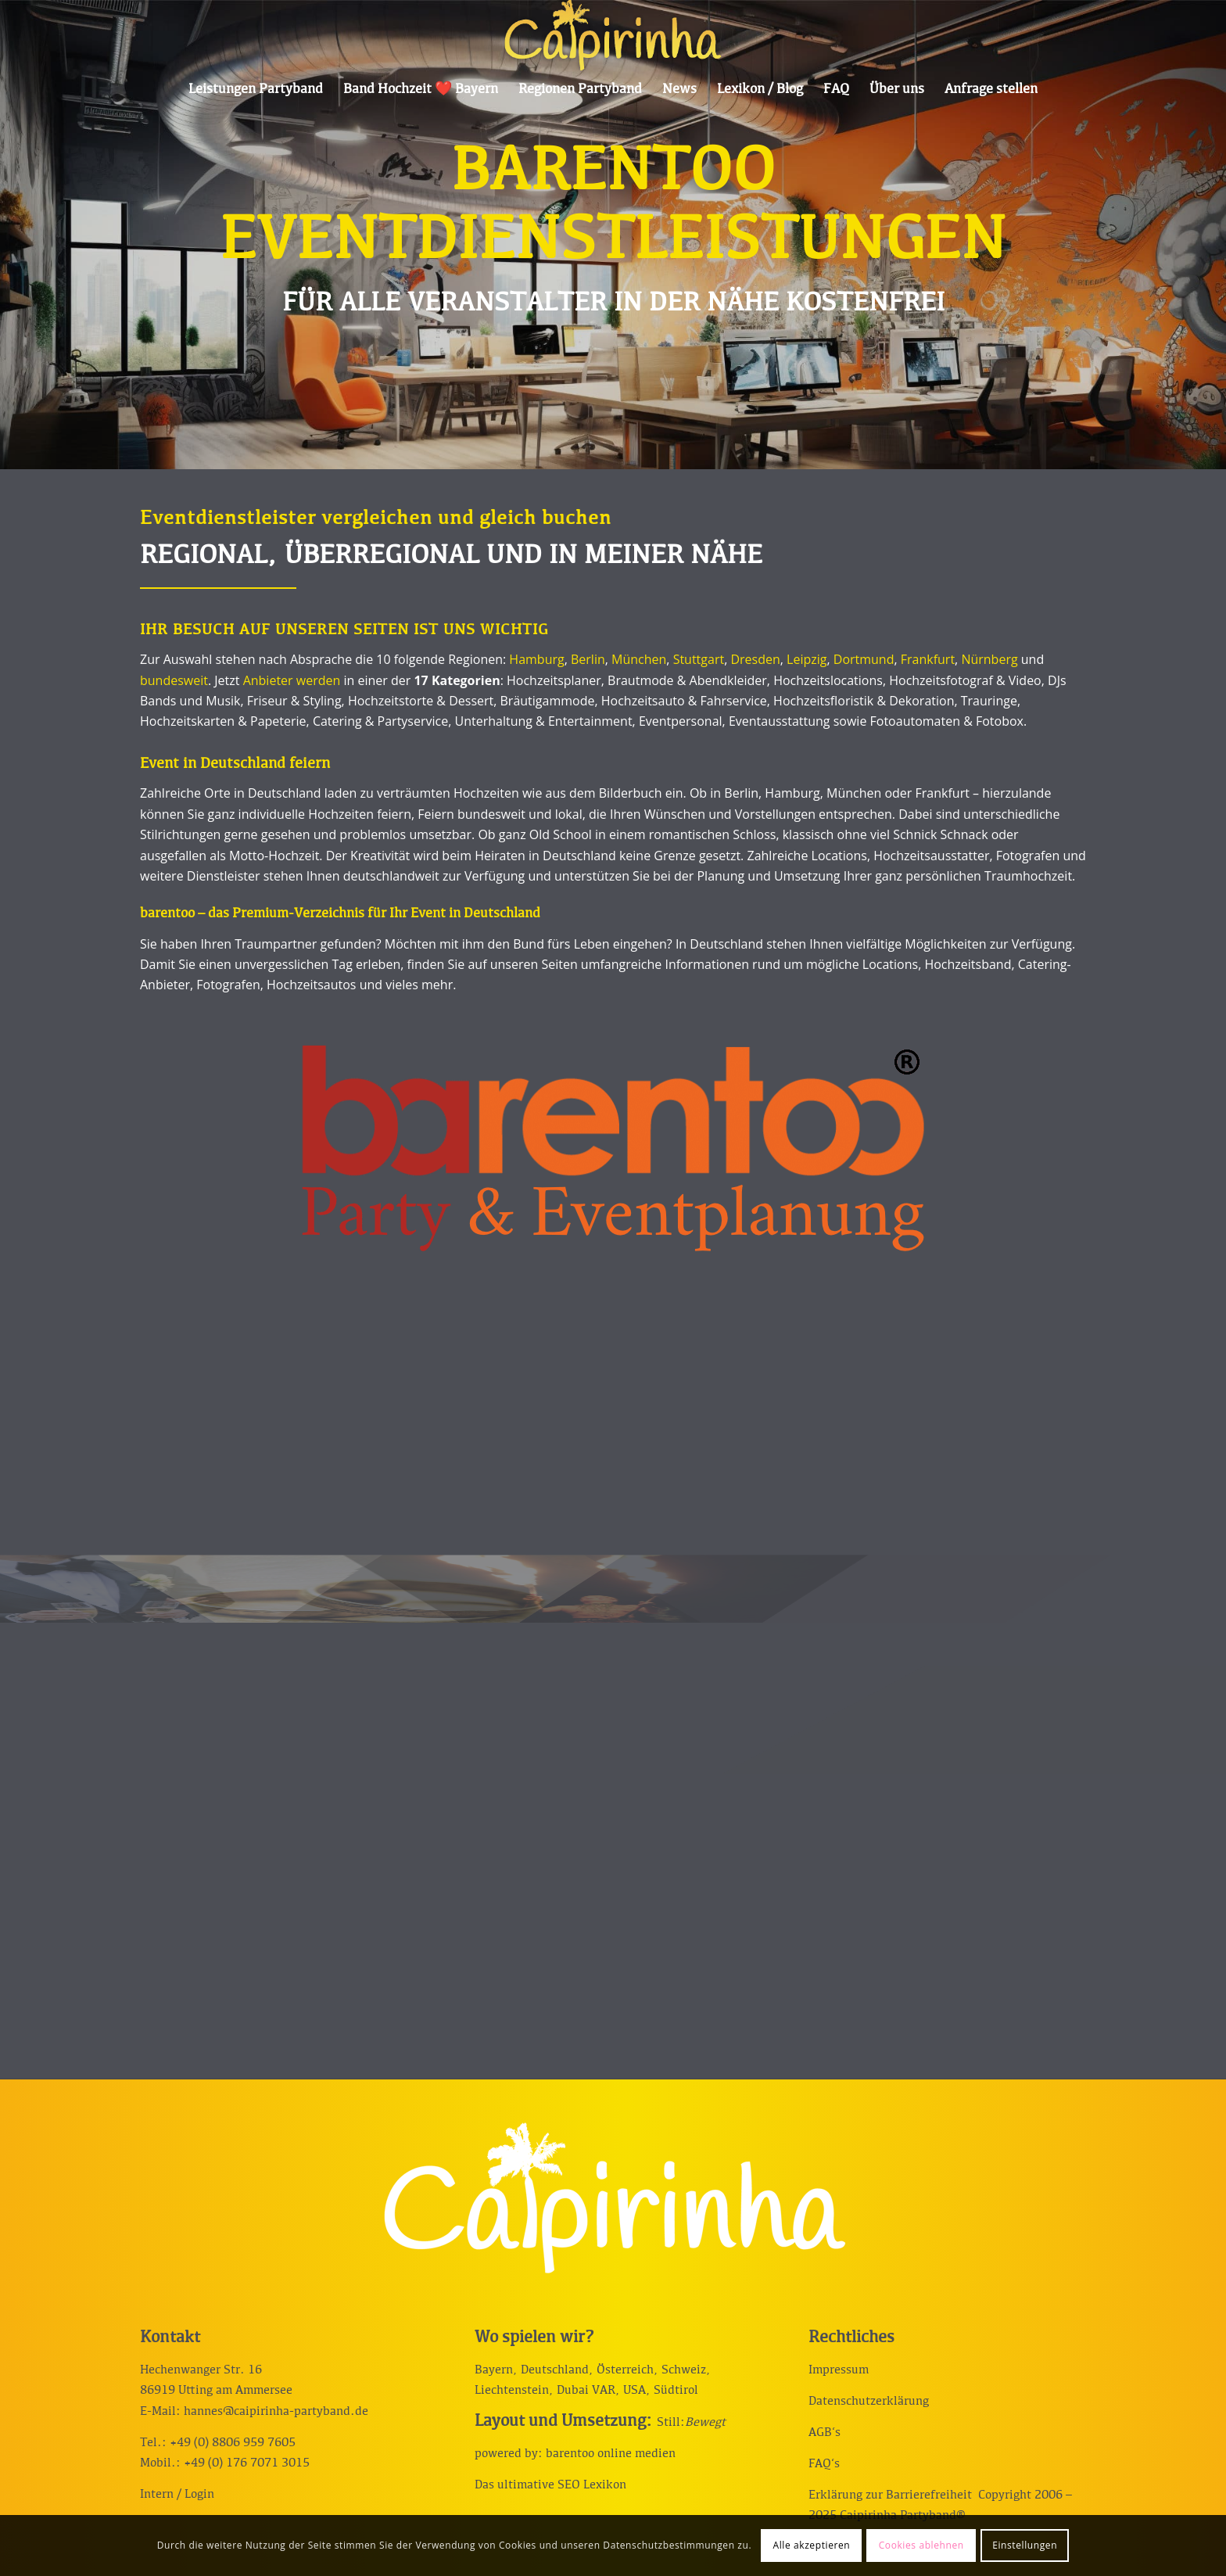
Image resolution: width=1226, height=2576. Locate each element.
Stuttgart (699, 659)
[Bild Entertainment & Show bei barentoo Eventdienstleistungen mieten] (618, 1399)
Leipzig (806, 659)
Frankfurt (928, 659)
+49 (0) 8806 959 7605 (233, 2443)
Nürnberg (989, 659)
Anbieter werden (292, 680)
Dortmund (863, 659)
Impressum (838, 2370)
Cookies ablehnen (921, 2545)
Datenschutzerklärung (868, 2401)
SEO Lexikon (591, 2485)
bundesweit (174, 680)
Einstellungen (1024, 2545)
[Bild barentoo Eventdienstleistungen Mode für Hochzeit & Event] (133, 1399)
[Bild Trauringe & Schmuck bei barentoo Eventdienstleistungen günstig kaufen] (375, 1399)
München (638, 659)
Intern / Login (177, 2494)
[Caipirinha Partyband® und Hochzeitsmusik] (612, 35)
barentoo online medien (611, 2454)
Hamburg (536, 659)
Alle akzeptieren (811, 2545)
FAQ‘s (824, 2464)
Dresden (755, 659)
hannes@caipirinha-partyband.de (276, 2412)
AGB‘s (824, 2433)
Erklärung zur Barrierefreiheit (890, 2495)
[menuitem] (255, 89)
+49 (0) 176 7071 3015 (247, 2463)
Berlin (588, 659)
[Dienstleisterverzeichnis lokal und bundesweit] (613, 1148)
